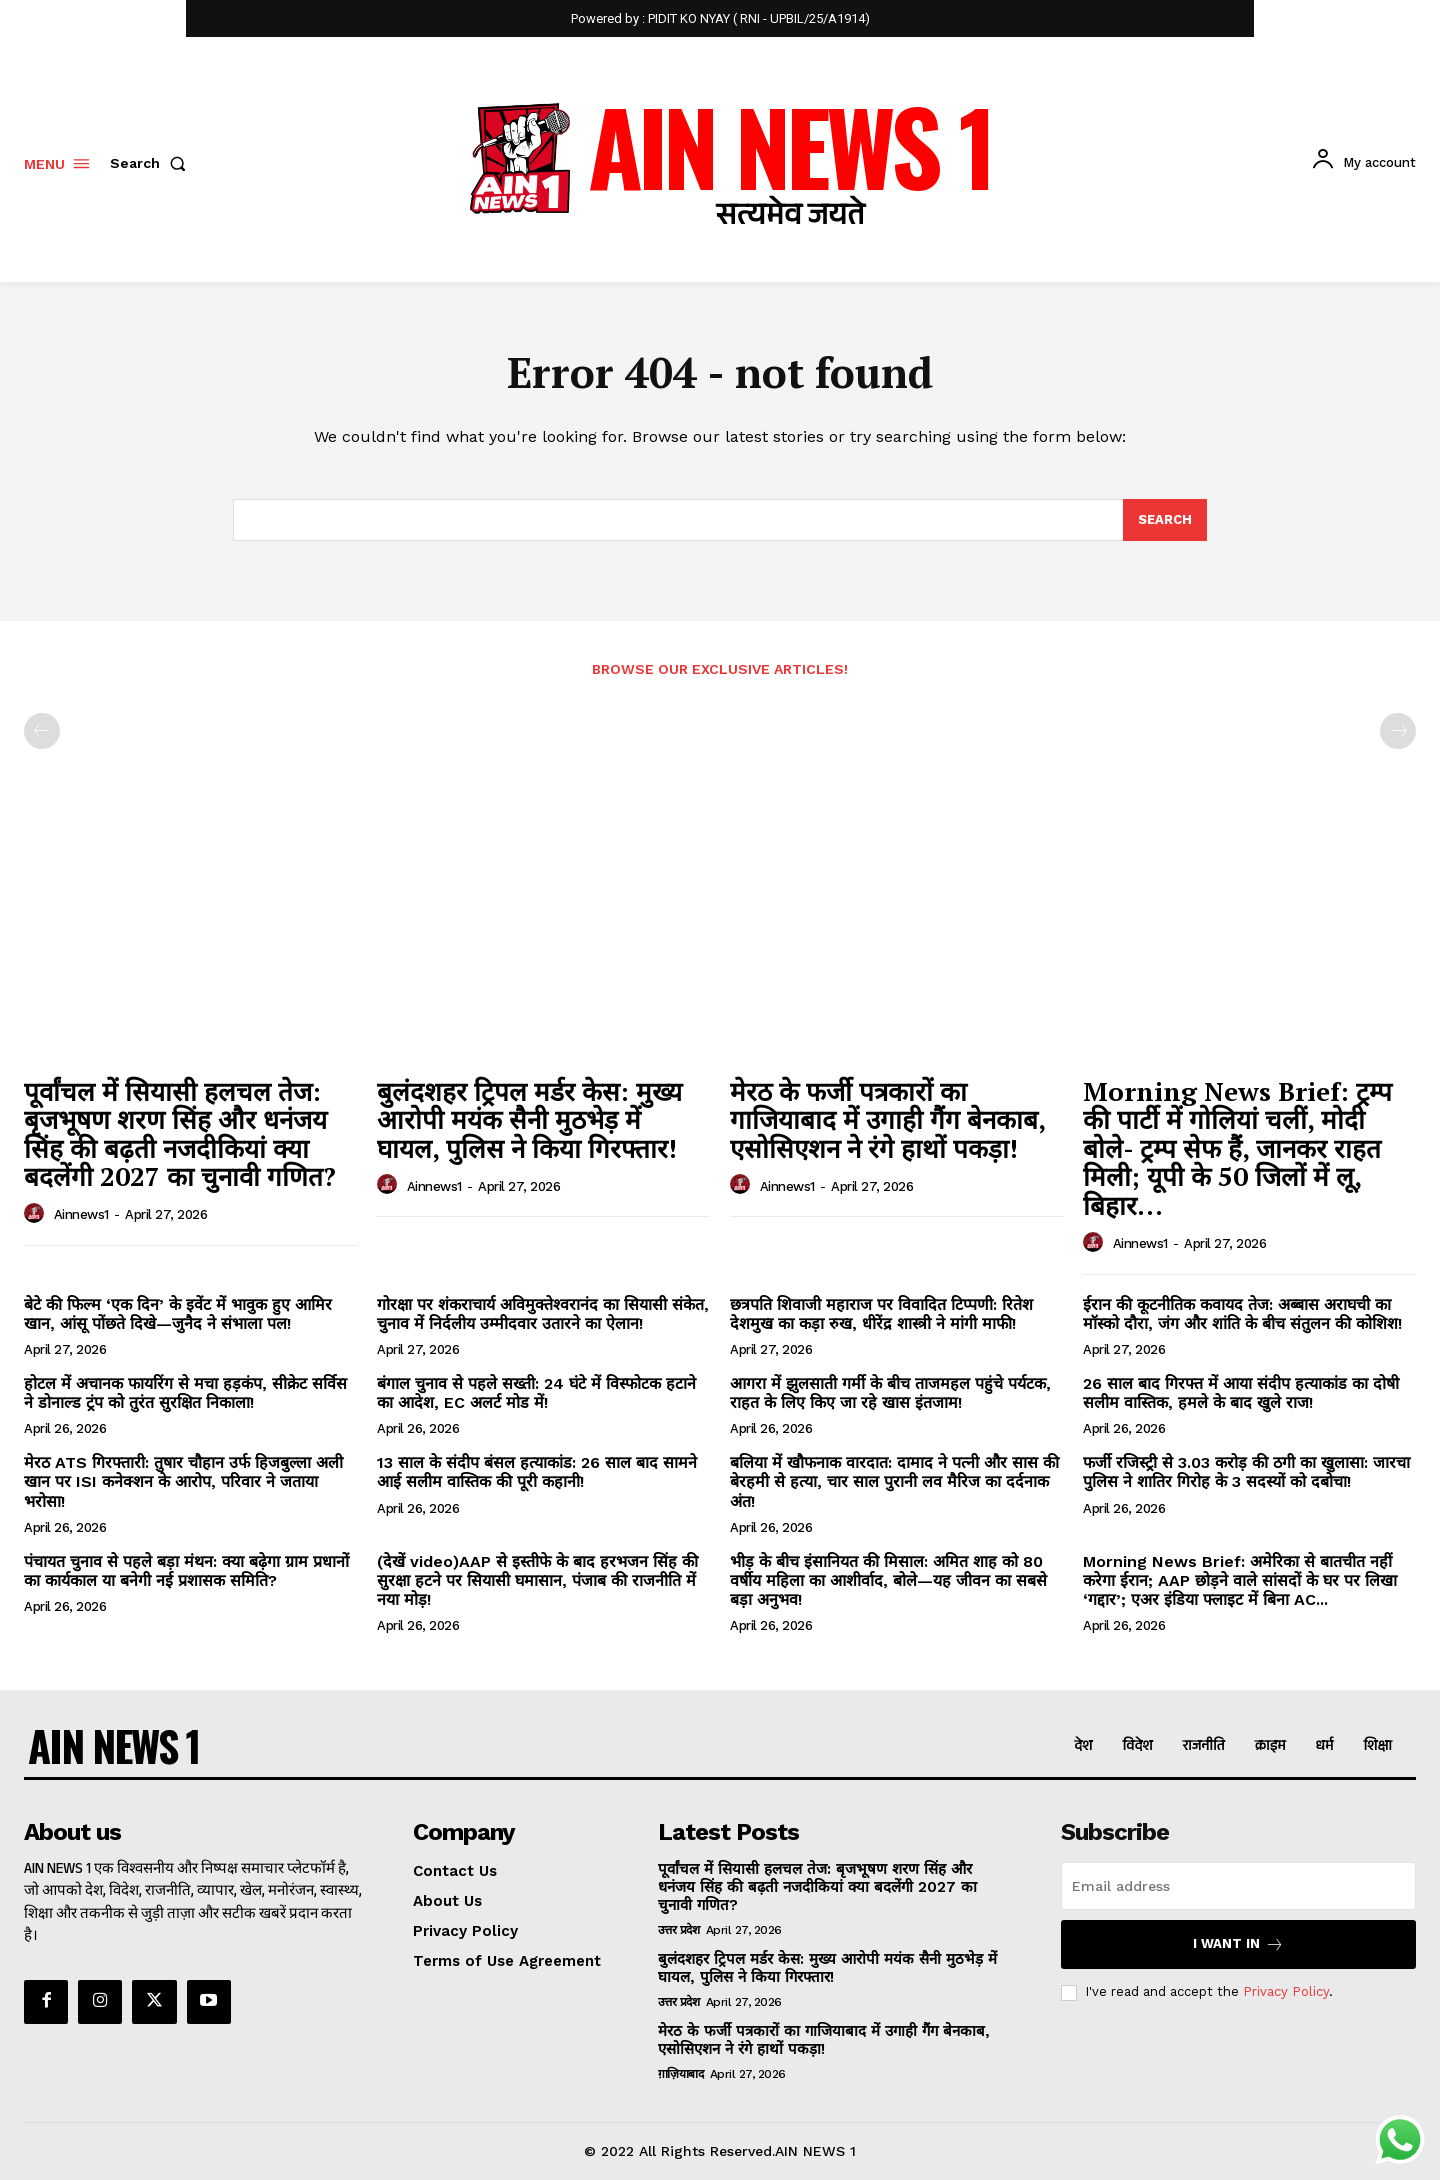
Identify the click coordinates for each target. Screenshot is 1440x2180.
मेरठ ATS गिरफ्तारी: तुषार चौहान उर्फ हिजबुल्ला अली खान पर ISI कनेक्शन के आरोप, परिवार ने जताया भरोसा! (183, 1481)
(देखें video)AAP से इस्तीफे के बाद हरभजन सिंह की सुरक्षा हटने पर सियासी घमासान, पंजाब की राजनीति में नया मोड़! (537, 1580)
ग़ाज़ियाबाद (681, 2074)
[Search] (1165, 520)
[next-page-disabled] (1398, 732)
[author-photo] (37, 1214)
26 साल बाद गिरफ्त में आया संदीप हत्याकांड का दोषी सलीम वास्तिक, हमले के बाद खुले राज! (1241, 1393)
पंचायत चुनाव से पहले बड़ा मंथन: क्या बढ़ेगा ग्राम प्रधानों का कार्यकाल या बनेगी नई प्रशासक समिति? (186, 1571)
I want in (1238, 1944)
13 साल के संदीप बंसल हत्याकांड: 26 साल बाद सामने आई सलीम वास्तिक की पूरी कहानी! (537, 1472)
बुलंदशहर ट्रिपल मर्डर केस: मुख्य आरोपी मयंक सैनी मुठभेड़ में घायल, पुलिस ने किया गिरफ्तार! (529, 1119)
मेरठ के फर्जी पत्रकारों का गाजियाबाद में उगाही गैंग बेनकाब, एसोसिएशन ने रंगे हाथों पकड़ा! (888, 1119)
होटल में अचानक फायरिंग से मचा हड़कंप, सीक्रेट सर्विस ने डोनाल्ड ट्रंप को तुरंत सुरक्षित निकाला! (185, 1393)
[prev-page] (42, 732)
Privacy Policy (1286, 1992)
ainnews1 (81, 1214)
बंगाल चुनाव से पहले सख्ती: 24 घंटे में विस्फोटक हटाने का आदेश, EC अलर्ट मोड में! (536, 1393)
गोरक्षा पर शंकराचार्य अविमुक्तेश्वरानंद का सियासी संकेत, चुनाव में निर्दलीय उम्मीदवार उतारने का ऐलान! (543, 1314)
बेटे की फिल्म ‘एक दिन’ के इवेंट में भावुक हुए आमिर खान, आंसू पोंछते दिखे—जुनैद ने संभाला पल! (178, 1314)
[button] (152, 163)
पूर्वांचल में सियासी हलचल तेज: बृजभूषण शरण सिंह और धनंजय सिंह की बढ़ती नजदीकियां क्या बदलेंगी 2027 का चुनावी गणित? (180, 1134)
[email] (1238, 1886)
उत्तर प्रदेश (679, 1930)
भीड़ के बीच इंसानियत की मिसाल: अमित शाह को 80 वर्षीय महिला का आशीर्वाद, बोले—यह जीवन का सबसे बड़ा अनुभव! (888, 1580)
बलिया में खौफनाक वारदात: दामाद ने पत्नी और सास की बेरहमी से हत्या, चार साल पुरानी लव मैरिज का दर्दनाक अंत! (894, 1481)
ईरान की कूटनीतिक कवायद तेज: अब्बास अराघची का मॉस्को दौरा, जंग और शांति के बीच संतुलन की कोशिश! (1242, 1314)
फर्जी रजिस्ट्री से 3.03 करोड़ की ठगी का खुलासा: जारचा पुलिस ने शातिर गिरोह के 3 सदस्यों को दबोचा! (1246, 1472)
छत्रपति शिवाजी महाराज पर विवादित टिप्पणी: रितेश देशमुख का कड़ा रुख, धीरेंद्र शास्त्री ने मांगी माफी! (881, 1314)
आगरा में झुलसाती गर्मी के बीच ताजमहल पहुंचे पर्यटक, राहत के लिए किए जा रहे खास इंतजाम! (890, 1393)
